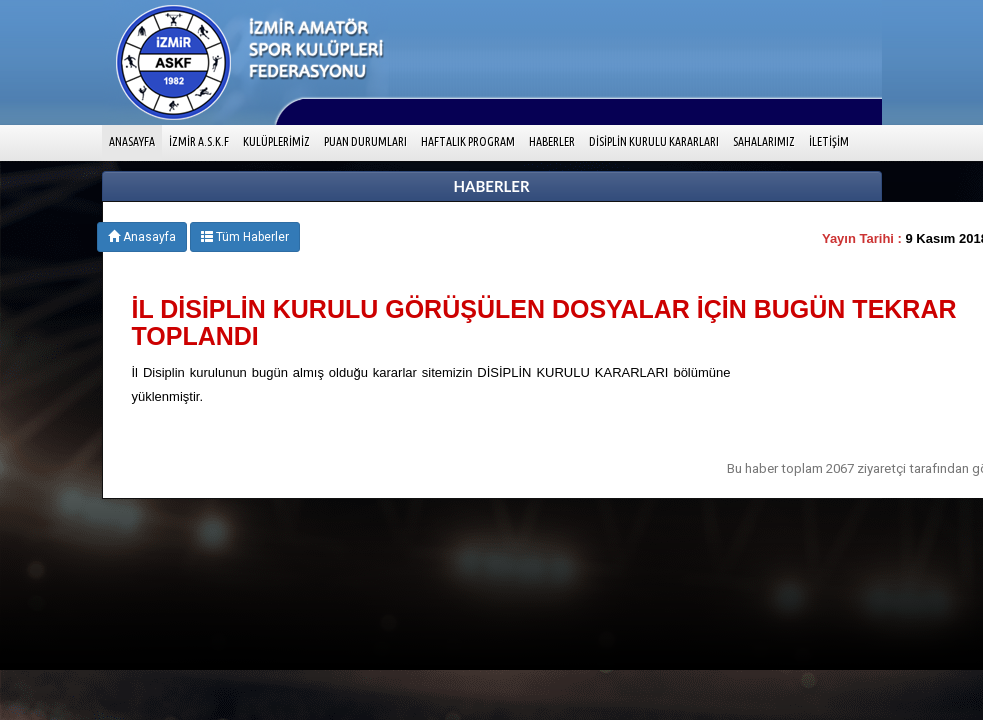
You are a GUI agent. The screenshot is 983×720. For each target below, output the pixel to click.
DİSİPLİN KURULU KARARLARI (654, 141)
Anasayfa (142, 237)
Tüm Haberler (245, 237)
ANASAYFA (135, 139)
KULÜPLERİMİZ (276, 141)
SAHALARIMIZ (764, 141)
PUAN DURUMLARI (365, 141)
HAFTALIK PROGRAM (468, 141)
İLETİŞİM (829, 141)
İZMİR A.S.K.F (199, 141)
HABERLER (552, 141)
